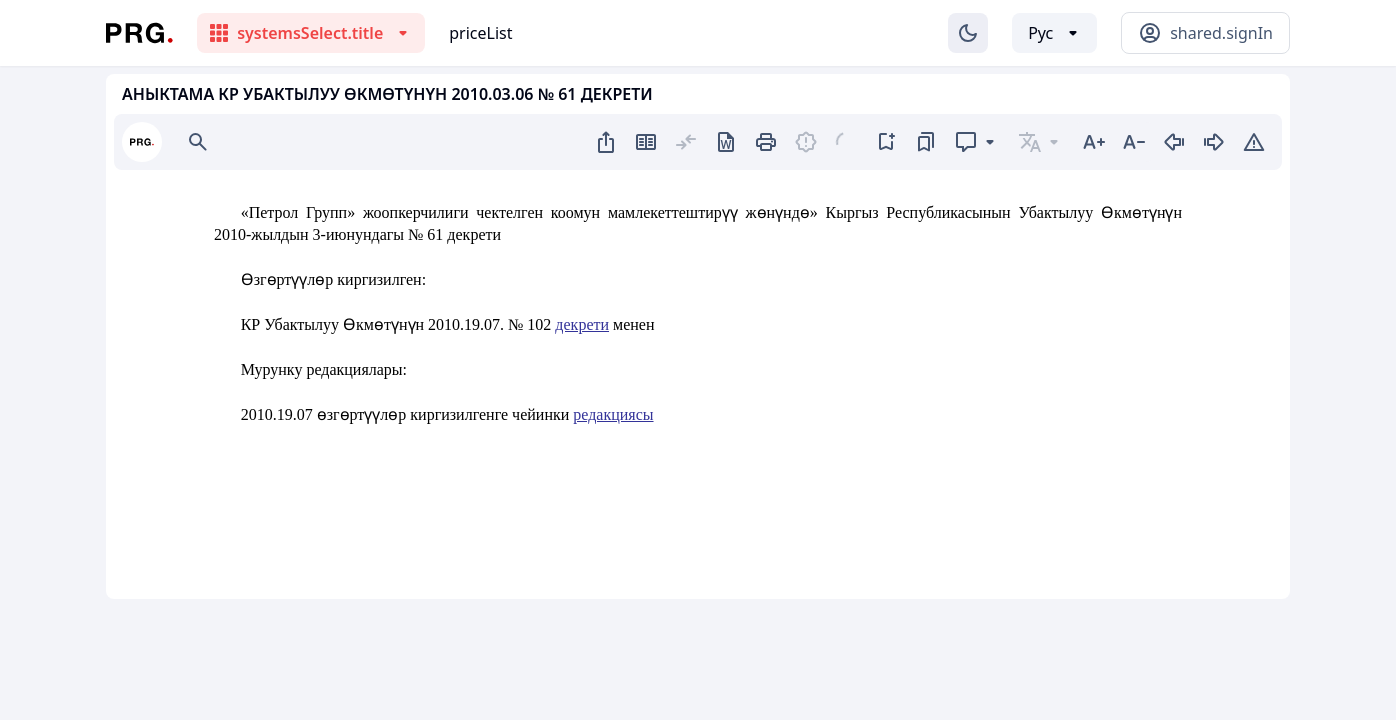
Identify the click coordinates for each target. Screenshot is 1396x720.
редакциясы (613, 414)
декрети (582, 324)
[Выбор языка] (1054, 33)
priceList (480, 33)
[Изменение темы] (968, 33)
